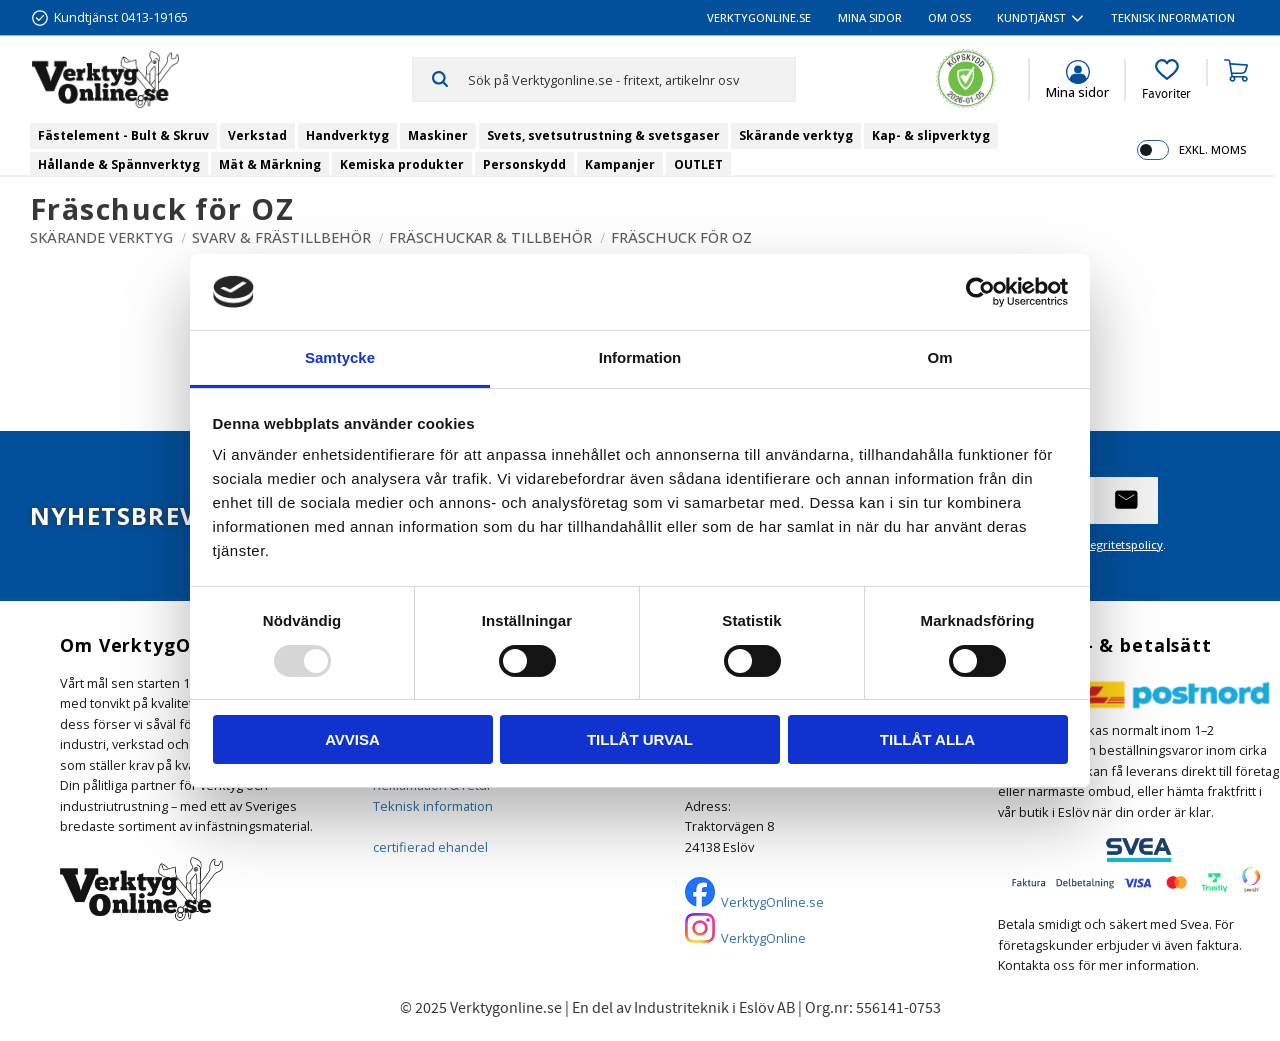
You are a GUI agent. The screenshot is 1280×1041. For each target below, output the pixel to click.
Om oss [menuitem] (949, 17)
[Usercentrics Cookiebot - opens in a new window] (980, 292)
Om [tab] (939, 357)
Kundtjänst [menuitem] (1031, 17)
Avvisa (352, 739)
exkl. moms (1212, 149)
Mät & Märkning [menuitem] (270, 164)
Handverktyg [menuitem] (347, 135)
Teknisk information (433, 806)
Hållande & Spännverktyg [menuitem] (119, 164)
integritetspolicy (1119, 544)
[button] (1166, 80)
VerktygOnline (763, 938)
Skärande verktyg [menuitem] (796, 135)
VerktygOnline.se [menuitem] (759, 17)
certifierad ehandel (430, 847)
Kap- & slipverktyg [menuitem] (931, 135)
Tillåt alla (927, 739)
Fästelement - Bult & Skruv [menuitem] (123, 135)
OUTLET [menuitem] (698, 164)
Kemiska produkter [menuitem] (402, 164)
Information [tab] (640, 357)
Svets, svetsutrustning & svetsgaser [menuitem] (603, 135)
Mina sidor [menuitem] (870, 17)
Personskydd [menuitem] (524, 164)
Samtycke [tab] (340, 357)
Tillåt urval (640, 739)
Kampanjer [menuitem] (620, 164)
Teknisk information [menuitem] (1173, 17)
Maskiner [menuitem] (438, 135)
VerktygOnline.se (772, 902)
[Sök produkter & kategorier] (631, 79)
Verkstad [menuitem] (257, 135)
